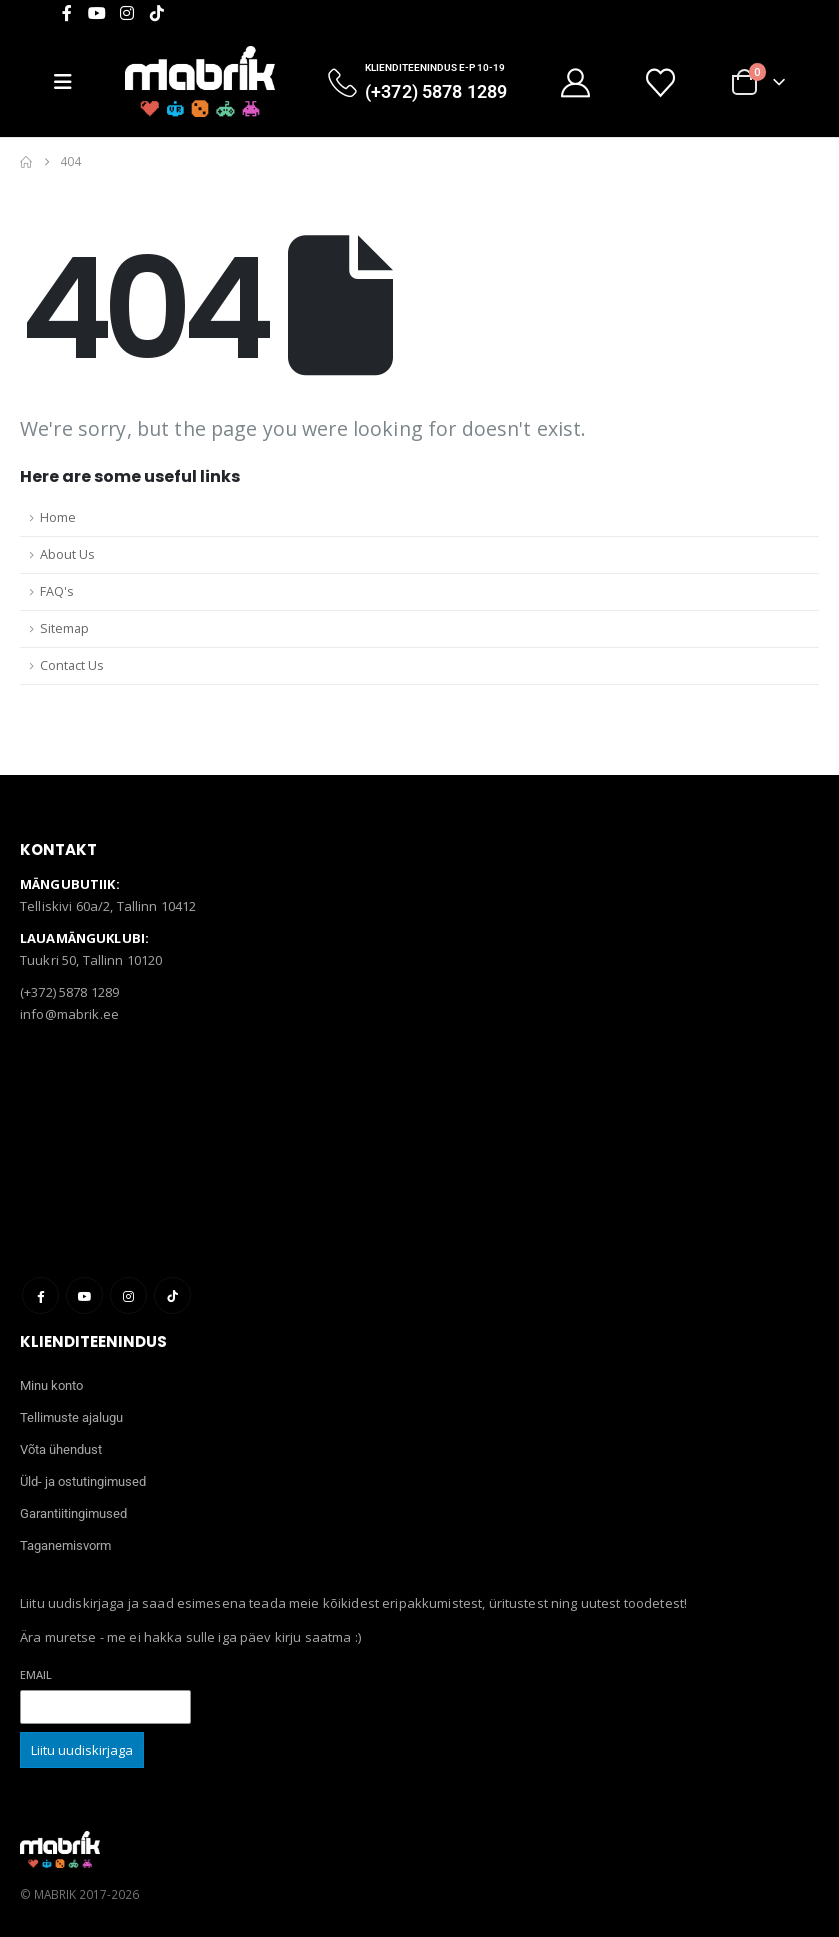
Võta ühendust (61, 1449)
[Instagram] (127, 13)
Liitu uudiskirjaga (82, 1750)
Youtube (84, 1295)
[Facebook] (67, 13)
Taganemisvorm (65, 1545)
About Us (67, 554)
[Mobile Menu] (71, 82)
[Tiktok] (157, 13)
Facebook (40, 1295)
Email (36, 1674)
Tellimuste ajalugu (71, 1417)
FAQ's (57, 591)
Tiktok (172, 1295)
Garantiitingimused (73, 1513)
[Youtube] (97, 13)
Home (58, 517)
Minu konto (51, 1385)
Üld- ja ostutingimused (83, 1481)
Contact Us (72, 665)
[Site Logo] (200, 81)
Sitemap (64, 628)
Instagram (128, 1295)
